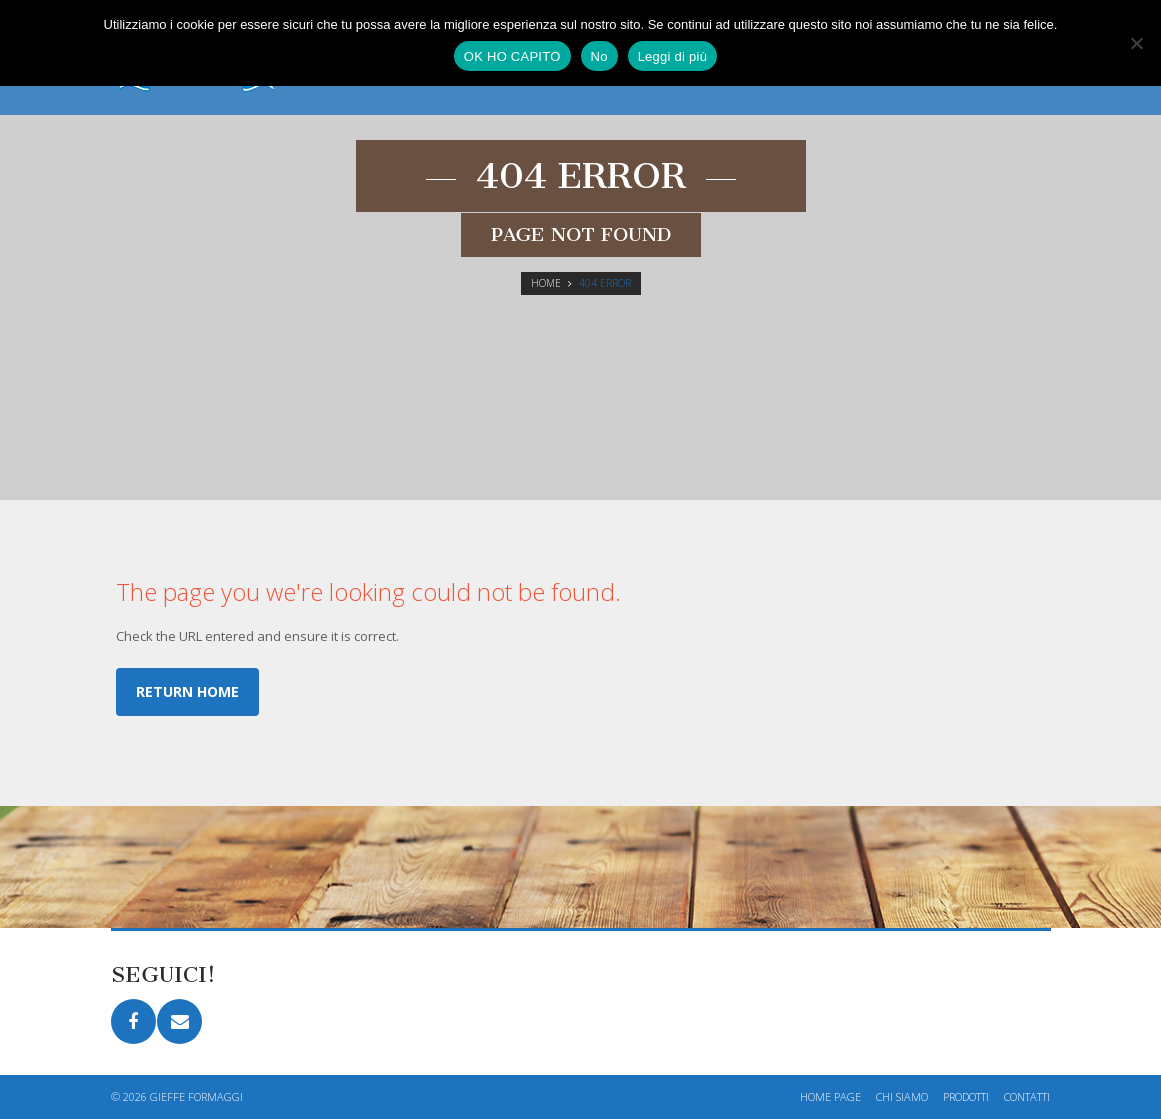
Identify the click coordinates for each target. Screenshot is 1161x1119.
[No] (1136, 43)
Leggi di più (673, 56)
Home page (830, 1096)
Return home (187, 691)
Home (546, 283)
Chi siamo (902, 1096)
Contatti (1027, 1096)
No (599, 56)
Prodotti (966, 1096)
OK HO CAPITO (512, 56)
